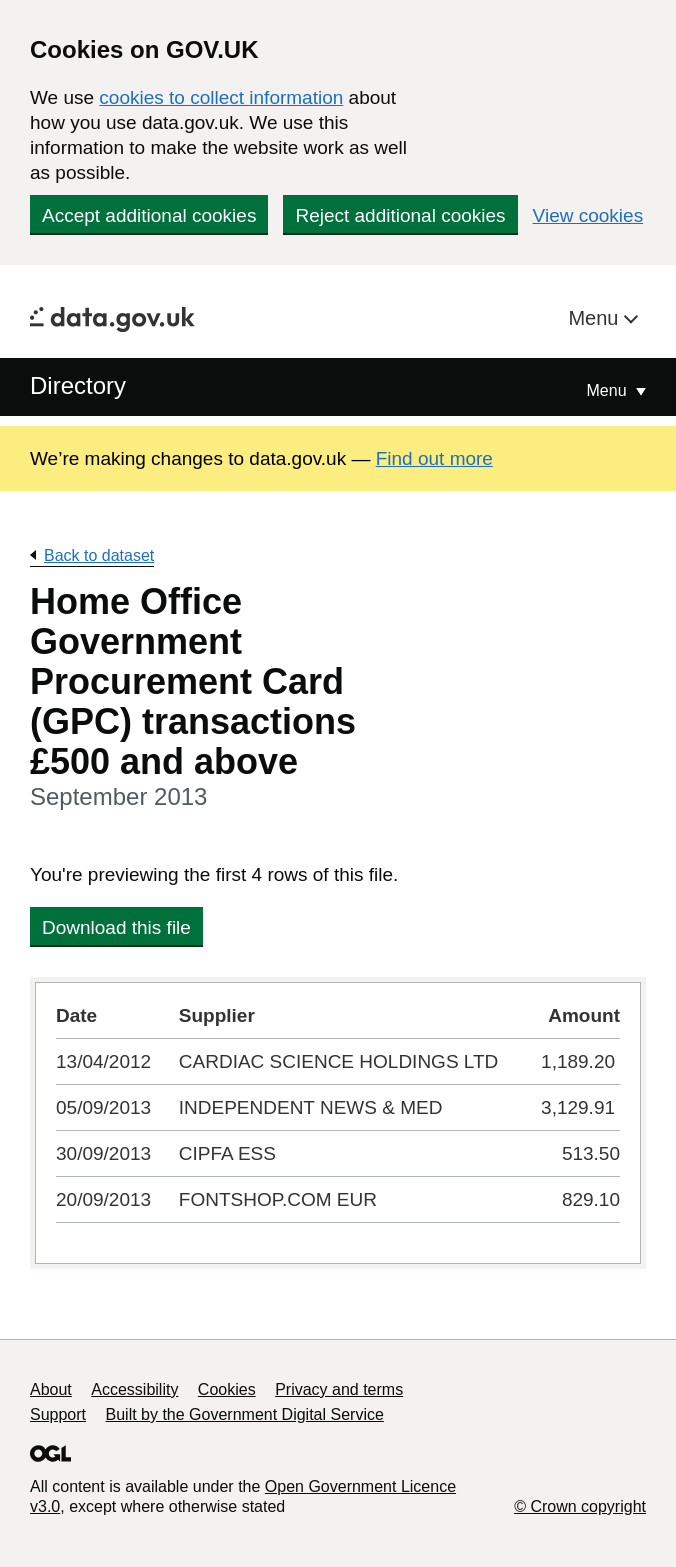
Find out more (434, 458)
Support (58, 1414)
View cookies (588, 215)
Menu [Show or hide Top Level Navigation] (609, 390)
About (51, 1389)
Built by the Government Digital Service (245, 1414)
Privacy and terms (339, 1389)
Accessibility (134, 1389)
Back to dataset (99, 555)
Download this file (116, 927)
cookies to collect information (221, 97)
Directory (78, 385)
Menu (596, 318)
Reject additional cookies (400, 215)
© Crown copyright (580, 1506)
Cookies (227, 1389)
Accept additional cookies (149, 215)
